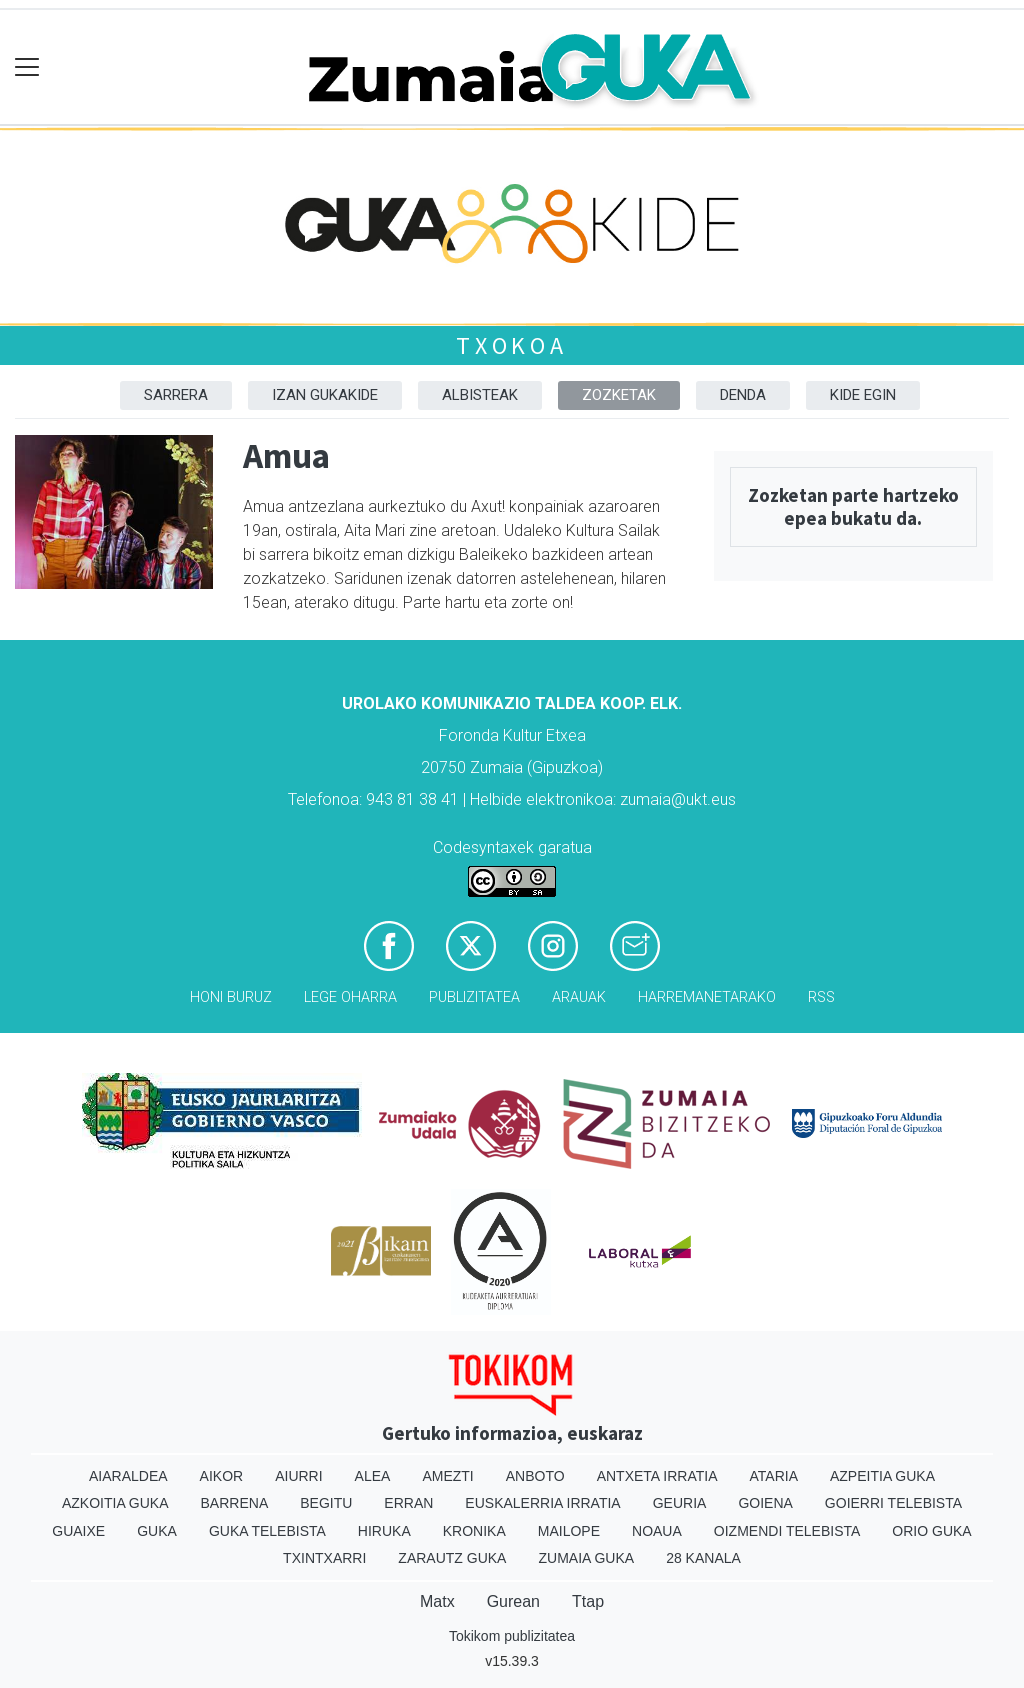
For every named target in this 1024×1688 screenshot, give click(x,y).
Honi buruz (231, 997)
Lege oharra (350, 997)
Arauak (579, 997)
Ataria (773, 1476)
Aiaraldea (128, 1476)
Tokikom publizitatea (512, 1636)
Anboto (535, 1476)
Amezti (447, 1476)
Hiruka (384, 1531)
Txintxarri (324, 1558)
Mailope (569, 1531)
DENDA (743, 395)
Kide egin (863, 395)
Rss (821, 997)
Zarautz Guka (452, 1558)
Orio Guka (931, 1531)
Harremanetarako (707, 997)
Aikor (222, 1476)
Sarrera (176, 395)
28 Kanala (703, 1558)
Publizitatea (474, 997)
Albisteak (480, 395)
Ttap (588, 1601)
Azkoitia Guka (115, 1503)
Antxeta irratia (657, 1476)
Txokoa (512, 345)
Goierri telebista (893, 1503)
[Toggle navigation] (27, 67)
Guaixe (78, 1531)
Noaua (657, 1531)
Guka (157, 1531)
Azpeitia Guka (882, 1476)
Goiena (765, 1503)
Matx (437, 1601)
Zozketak (619, 395)
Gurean (513, 1601)
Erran (408, 1503)
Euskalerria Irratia (542, 1503)
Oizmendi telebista (787, 1531)
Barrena (235, 1503)
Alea (373, 1476)
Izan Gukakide (325, 395)
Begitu (326, 1503)
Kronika (474, 1531)
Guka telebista (267, 1531)
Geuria (680, 1503)
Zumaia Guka (586, 1558)
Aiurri (298, 1476)
